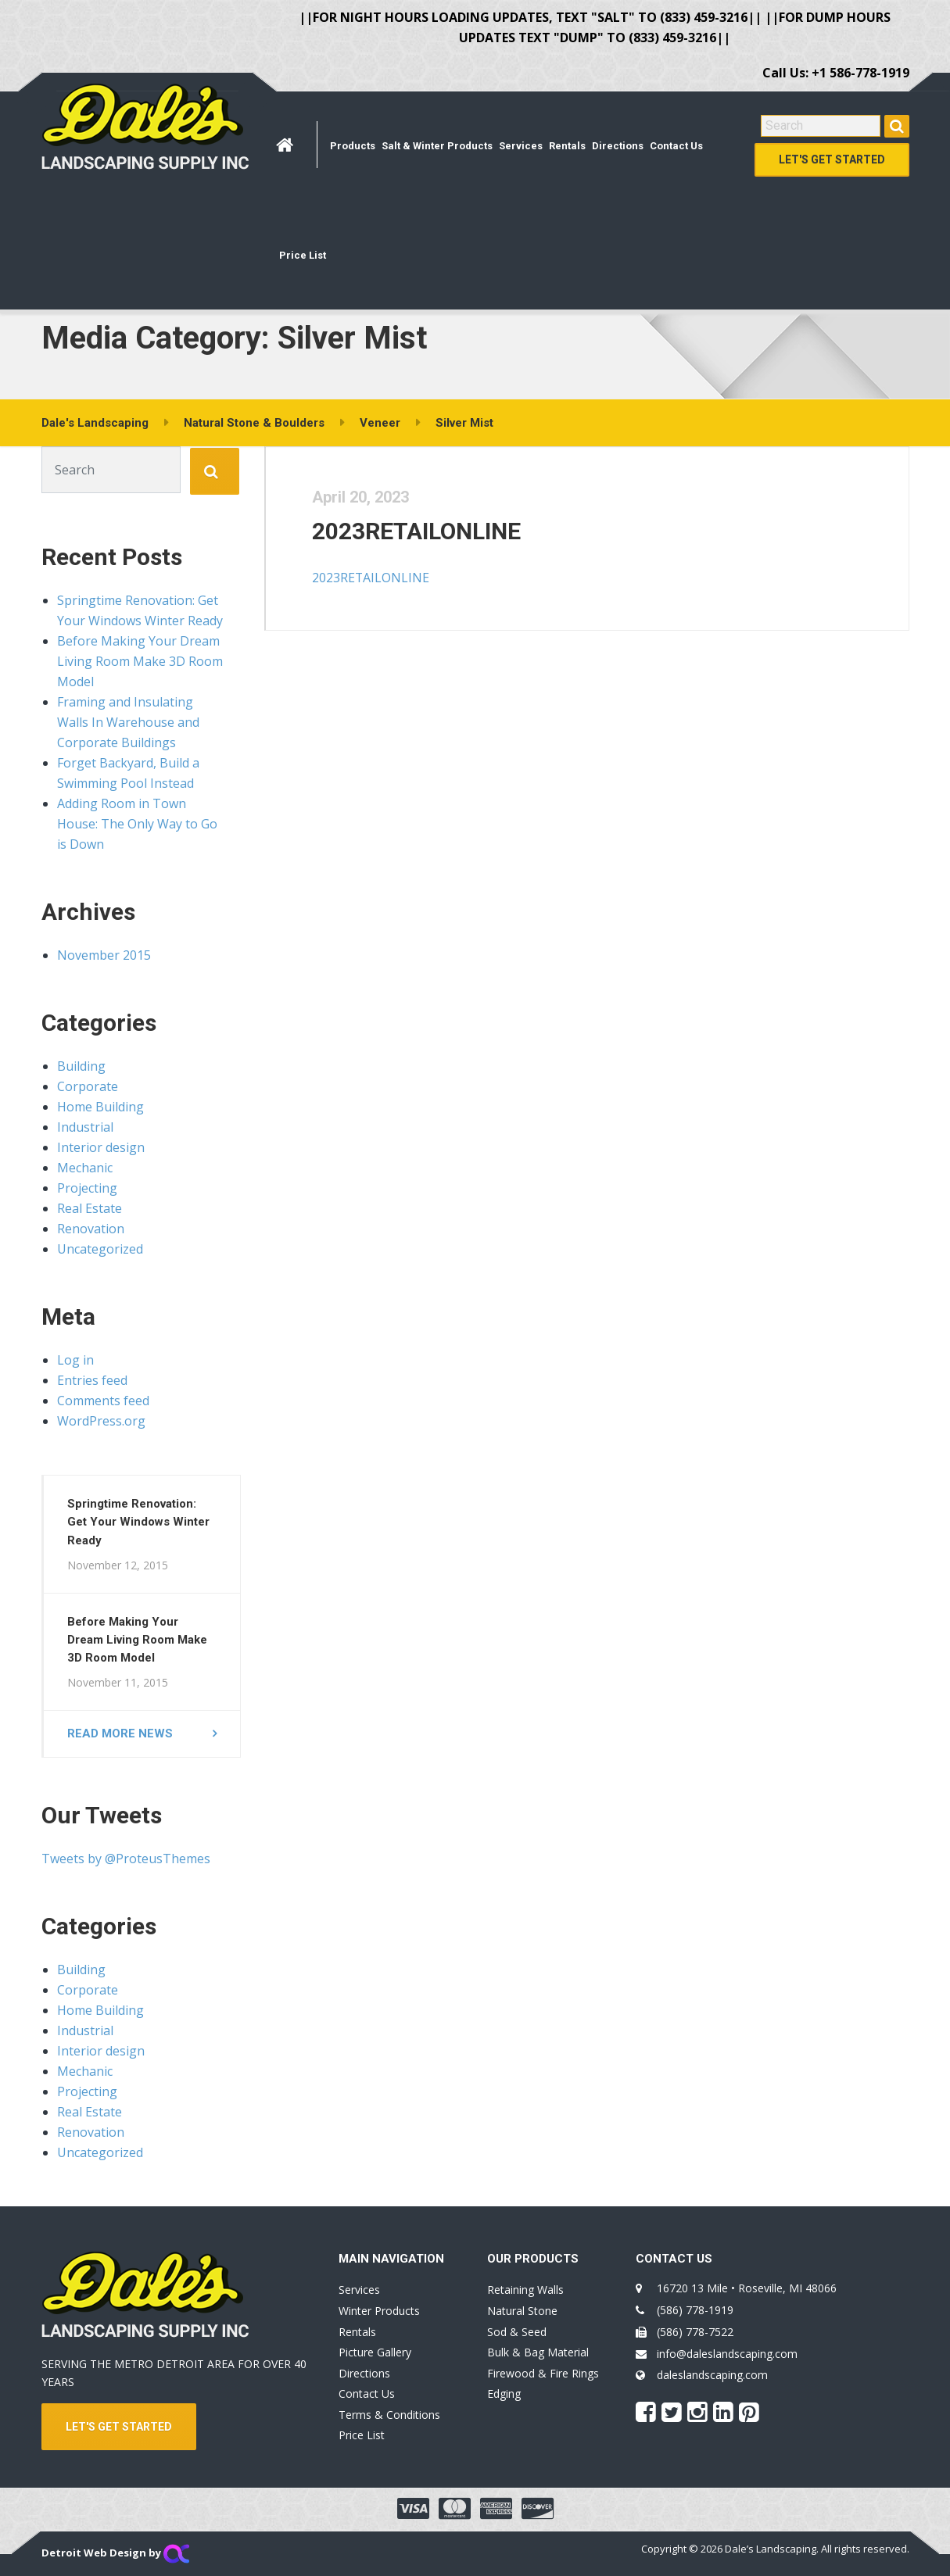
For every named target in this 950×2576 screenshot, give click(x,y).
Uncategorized (100, 1249)
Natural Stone (522, 2310)
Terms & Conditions (389, 2414)
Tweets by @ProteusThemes (125, 1858)
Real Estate (89, 1208)
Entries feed (92, 1380)
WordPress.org (101, 1420)
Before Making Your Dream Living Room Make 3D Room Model (140, 661)
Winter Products (379, 2310)
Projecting (87, 1188)
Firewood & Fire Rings (543, 2373)
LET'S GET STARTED (119, 2426)
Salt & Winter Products (437, 146)
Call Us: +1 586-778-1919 (835, 72)
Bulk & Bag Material (538, 2352)
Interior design (101, 1147)
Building (81, 1066)
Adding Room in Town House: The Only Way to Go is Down (137, 824)
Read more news (120, 1733)
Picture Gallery (375, 2352)
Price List (302, 255)
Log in (75, 1359)
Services (521, 146)
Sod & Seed (517, 2331)
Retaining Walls (525, 2289)
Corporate (87, 1086)
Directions (617, 146)
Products (352, 146)
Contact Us (676, 146)
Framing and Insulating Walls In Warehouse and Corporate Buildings (128, 722)
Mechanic (85, 1167)
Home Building (100, 1106)
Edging (504, 2393)
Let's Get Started (832, 159)
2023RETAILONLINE (418, 532)
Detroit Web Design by (115, 2553)
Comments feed (103, 1400)
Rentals (567, 146)
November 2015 (104, 955)
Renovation (90, 1228)
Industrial (85, 1127)
